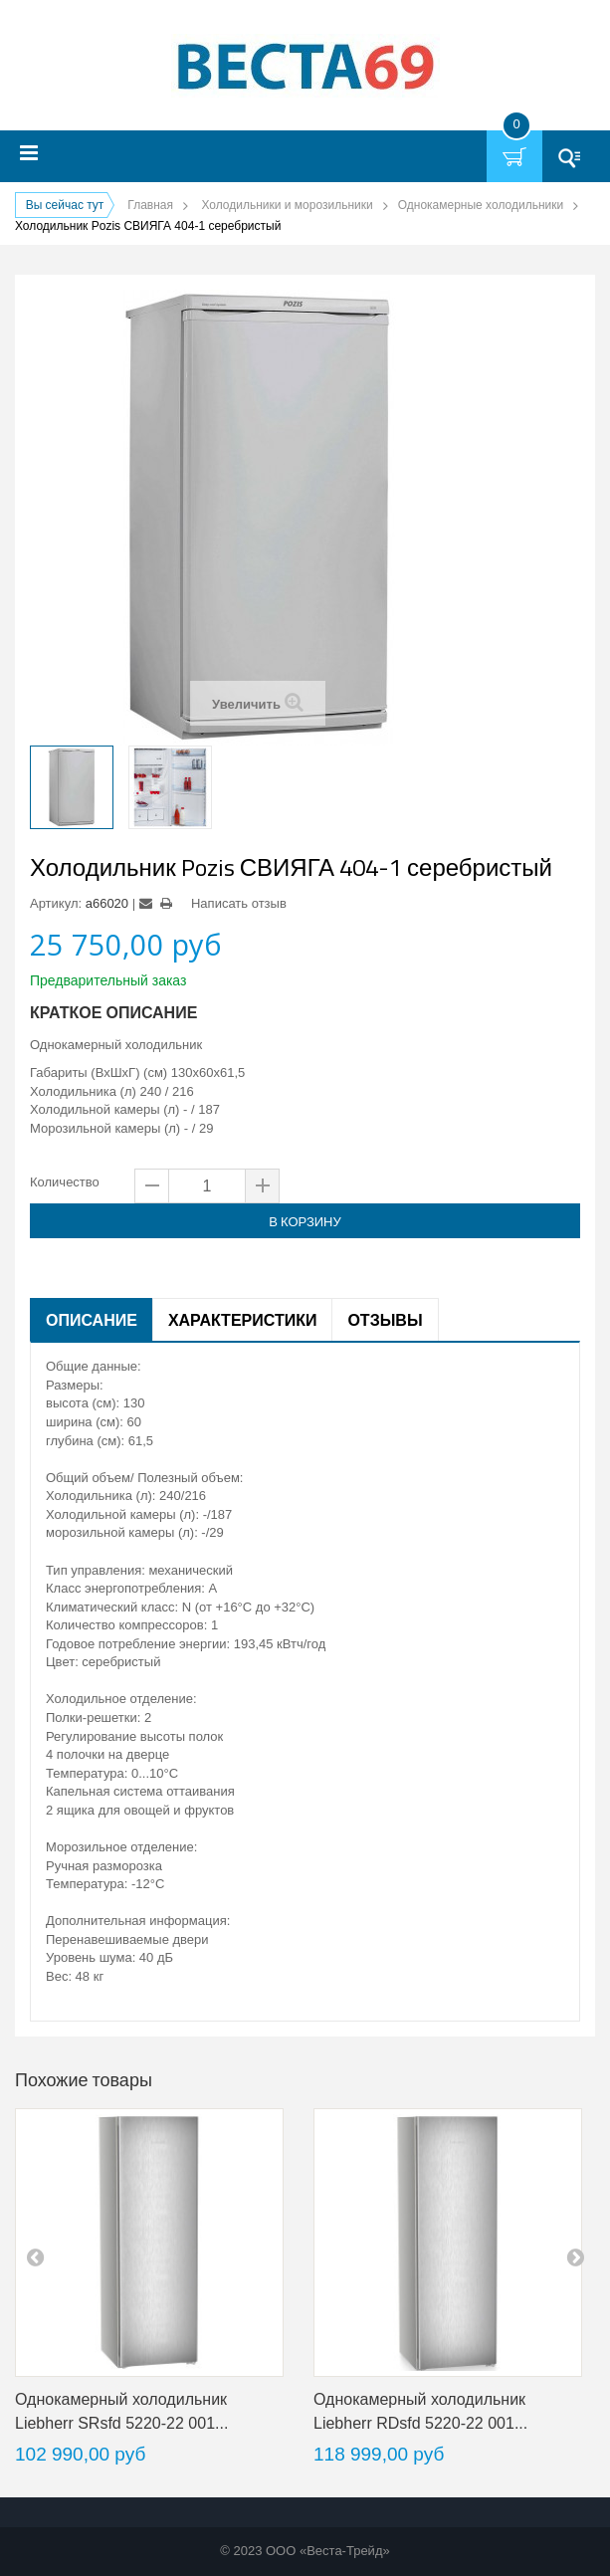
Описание (91, 1320)
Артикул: (56, 903)
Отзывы (384, 1320)
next (575, 2256)
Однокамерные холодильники (480, 205)
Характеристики (242, 1320)
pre (35, 2256)
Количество (65, 1182)
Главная (150, 205)
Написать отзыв (239, 903)
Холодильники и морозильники (286, 205)
